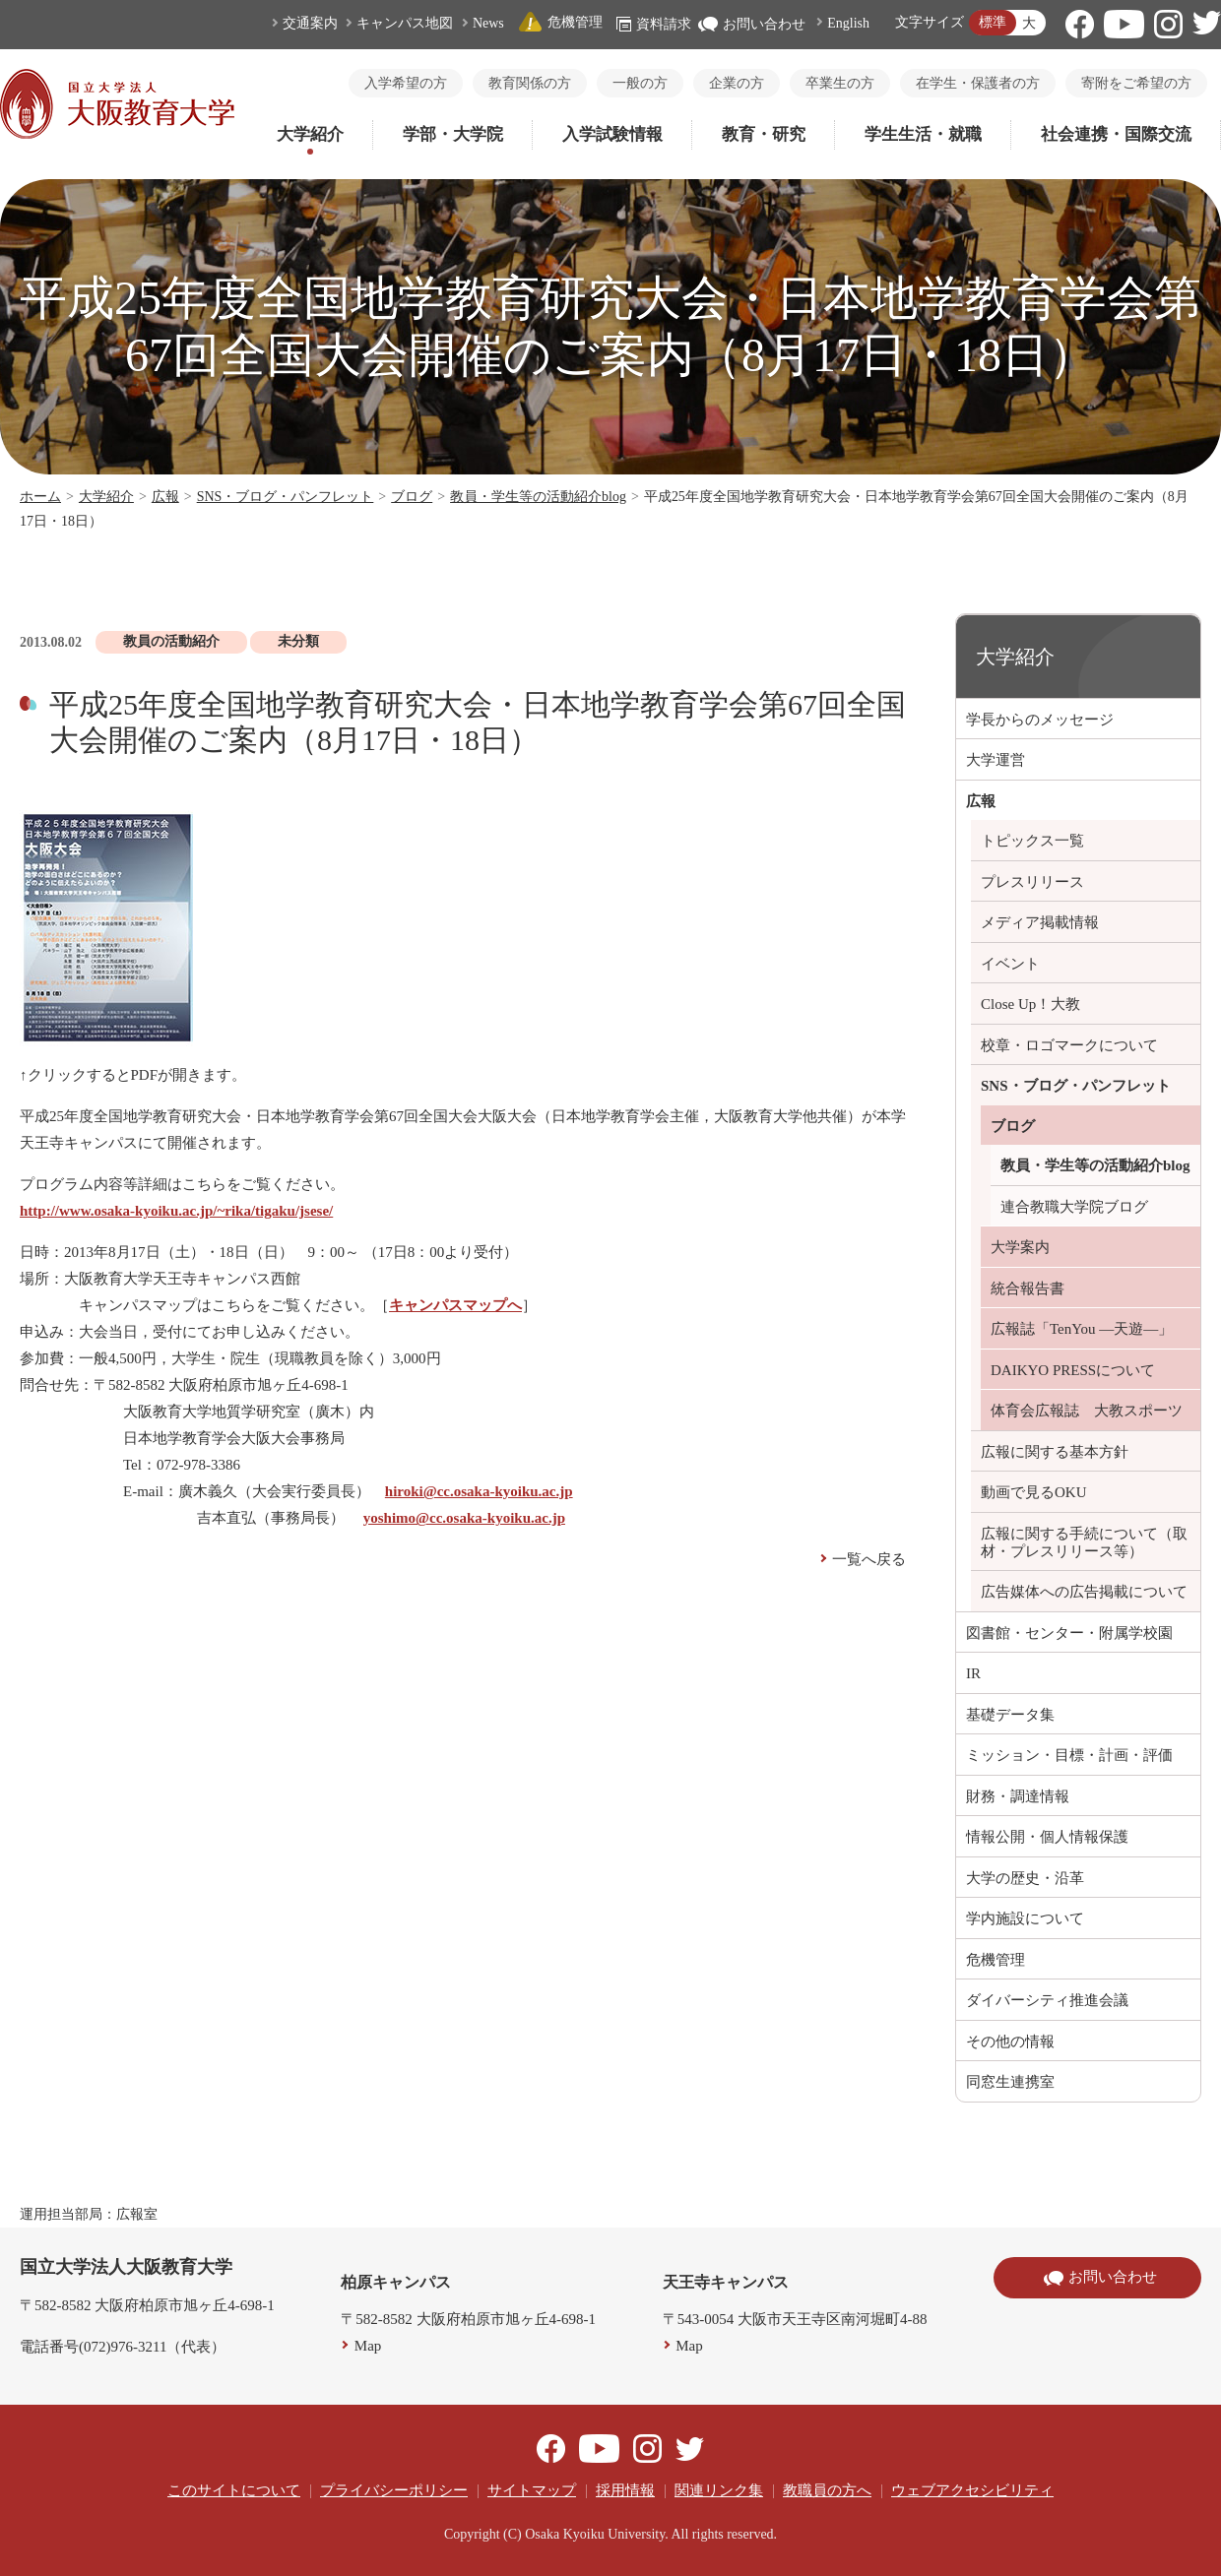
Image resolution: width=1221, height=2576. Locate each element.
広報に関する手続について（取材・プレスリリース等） (1084, 1542)
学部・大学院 (453, 134)
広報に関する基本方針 (1054, 1452)
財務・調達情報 (1017, 1796)
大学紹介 (310, 134)
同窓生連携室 (1010, 2082)
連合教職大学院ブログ (1074, 1207)
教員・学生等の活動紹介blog (538, 496)
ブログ (411, 496)
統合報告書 (1027, 1288)
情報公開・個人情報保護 (1047, 1837)
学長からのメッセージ (1040, 719)
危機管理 (560, 22)
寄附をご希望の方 (1136, 83)
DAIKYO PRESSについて (1073, 1370)
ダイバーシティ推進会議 (1047, 2000)
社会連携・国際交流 (1116, 134)
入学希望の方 (405, 83)
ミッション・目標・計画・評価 (1069, 1755)
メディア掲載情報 (1040, 922)
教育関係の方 (529, 83)
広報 (165, 496)
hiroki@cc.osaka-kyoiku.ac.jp (479, 1491)
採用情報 (625, 2490)
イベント (1010, 964)
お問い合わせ (751, 24)
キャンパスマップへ (455, 1305)
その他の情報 (1010, 2041)
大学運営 (995, 760)
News (488, 23)
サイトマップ (531, 2490)
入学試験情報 (612, 134)
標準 (992, 22)
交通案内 (310, 23)
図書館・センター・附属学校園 (1069, 1633)
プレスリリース (1032, 882)
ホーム (40, 496)
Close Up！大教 (1030, 1004)
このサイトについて (233, 2490)
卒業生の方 (839, 83)
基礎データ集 (1010, 1715)
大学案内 (1020, 1247)
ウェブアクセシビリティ (972, 2490)
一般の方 (640, 83)
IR (973, 1673)
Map (368, 2346)
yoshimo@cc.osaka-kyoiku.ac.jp (464, 1518)
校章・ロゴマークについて (1069, 1045)
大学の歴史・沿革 (1025, 1878)
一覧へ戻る (869, 1559)
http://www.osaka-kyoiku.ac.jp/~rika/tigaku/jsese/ (176, 1211)
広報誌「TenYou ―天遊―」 (1082, 1329)
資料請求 (653, 24)
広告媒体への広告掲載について (1084, 1592)
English (848, 23)
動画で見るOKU (1034, 1492)
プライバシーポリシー (394, 2490)
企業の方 (736, 83)
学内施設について (1025, 1918)
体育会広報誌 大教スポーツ (1087, 1410)
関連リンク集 (719, 2490)
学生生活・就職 (923, 134)
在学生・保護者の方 (978, 83)
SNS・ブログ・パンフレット (285, 496)
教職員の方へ (827, 2490)
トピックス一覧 (1032, 840)
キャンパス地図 (404, 23)
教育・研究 (763, 134)
